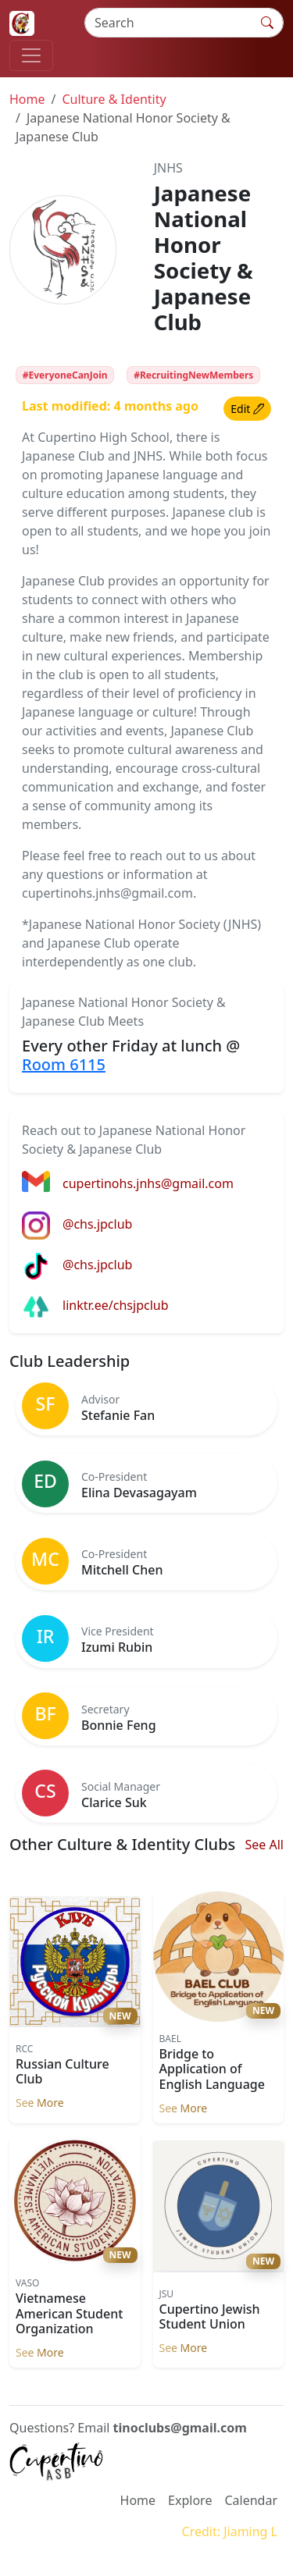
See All (264, 1844)
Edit (247, 408)
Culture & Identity (114, 99)
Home (27, 99)
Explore (190, 2500)
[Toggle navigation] (31, 55)
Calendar (250, 2500)
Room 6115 (63, 1064)
